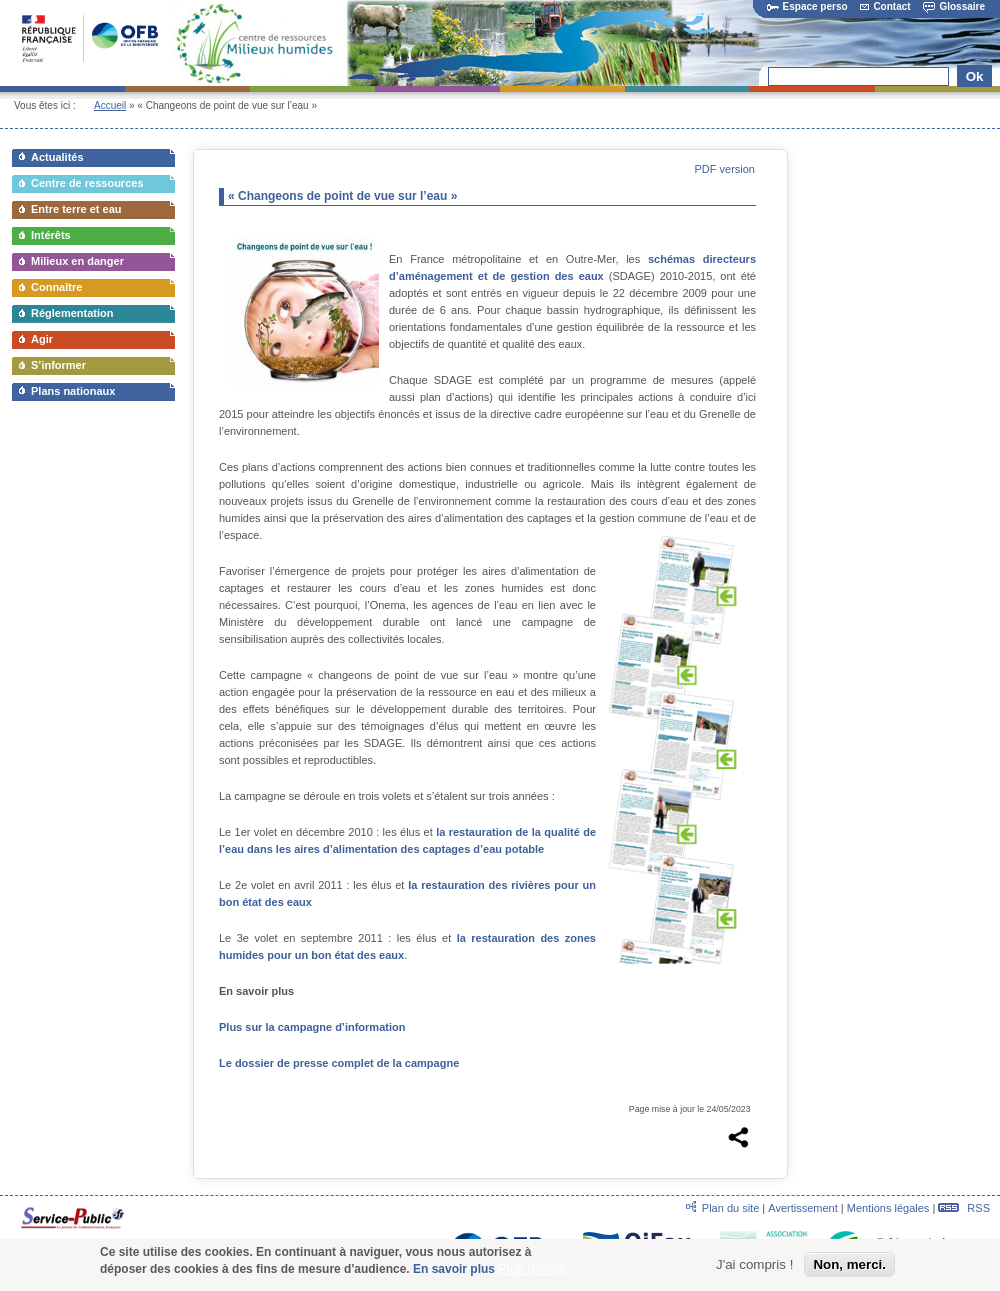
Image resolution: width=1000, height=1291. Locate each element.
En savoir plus (454, 1274)
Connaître (56, 287)
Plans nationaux (73, 391)
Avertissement (803, 1208)
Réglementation (72, 313)
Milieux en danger (77, 261)
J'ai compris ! (754, 1270)
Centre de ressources (87, 183)
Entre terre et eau (76, 209)
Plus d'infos (532, 1273)
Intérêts (51, 235)
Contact (885, 6)
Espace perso (807, 6)
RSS (964, 1208)
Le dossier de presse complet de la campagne (339, 1063)
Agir (42, 339)
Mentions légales (888, 1208)
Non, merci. (849, 1270)
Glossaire (954, 6)
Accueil (110, 105)
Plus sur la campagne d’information (312, 1027)
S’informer (58, 365)
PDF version (724, 169)
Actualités (57, 157)
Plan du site (730, 1208)
